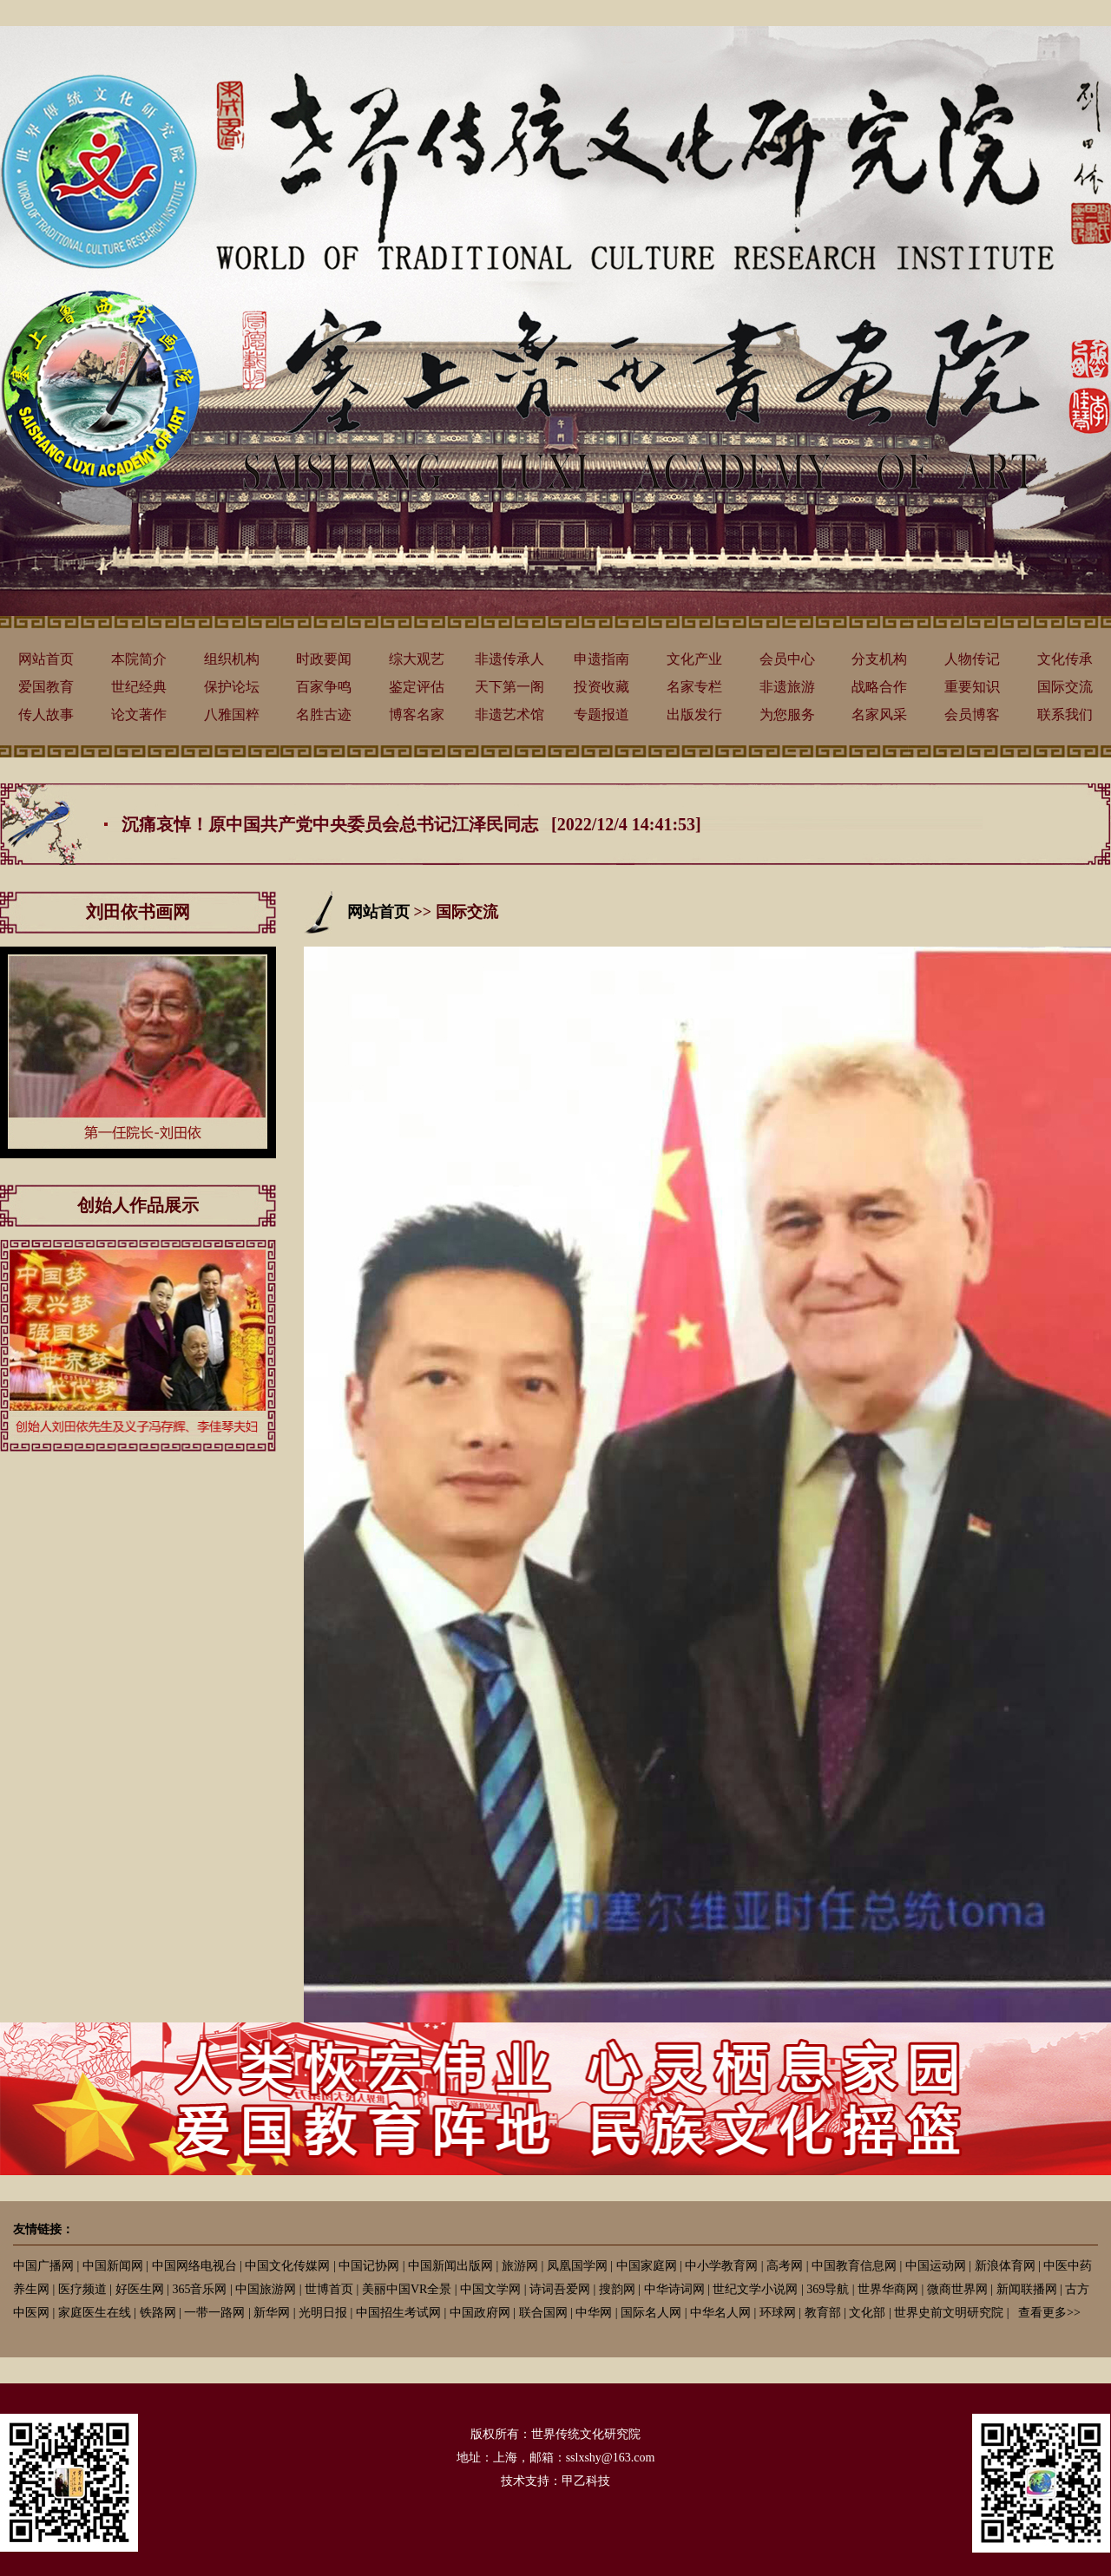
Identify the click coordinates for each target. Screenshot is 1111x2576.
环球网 (777, 2312)
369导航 (827, 2289)
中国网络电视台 (194, 2265)
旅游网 (520, 2265)
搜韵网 (617, 2289)
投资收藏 (601, 686)
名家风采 (879, 714)
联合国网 (543, 2312)
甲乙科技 (586, 2481)
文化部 (867, 2312)
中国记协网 (369, 2265)
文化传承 (1065, 659)
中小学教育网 (721, 2265)
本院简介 (139, 659)
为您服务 (787, 714)
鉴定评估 (416, 686)
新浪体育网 (1005, 2265)
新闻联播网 (1026, 2289)
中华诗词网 (674, 2289)
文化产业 (694, 659)
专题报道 (601, 714)
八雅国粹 (232, 714)
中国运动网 (935, 2265)
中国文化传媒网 (287, 2265)
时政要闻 (324, 659)
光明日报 (323, 2312)
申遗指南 (601, 659)
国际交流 (1065, 686)
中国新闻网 (112, 2265)
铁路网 (158, 2312)
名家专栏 (694, 686)
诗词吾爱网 (559, 2289)
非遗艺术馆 (509, 714)
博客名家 (416, 714)
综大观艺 (416, 659)
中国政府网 (480, 2312)
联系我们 (1065, 714)
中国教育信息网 (854, 2265)
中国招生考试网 (398, 2312)
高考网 (784, 2265)
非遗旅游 (787, 686)
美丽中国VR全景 (406, 2289)
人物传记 (972, 659)
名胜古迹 (324, 714)
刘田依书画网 (138, 911)
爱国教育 (46, 686)
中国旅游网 (265, 2289)
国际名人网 (651, 2312)
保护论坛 (232, 686)
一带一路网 (214, 2312)
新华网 (271, 2312)
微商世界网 (957, 2289)
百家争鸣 (324, 686)
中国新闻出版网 (450, 2265)
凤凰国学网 (577, 2265)
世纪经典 (139, 686)
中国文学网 (490, 2289)
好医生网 (139, 2289)
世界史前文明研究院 (948, 2312)
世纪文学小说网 (755, 2289)
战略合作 (879, 686)
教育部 (823, 2312)
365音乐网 (199, 2289)
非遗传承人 (509, 659)
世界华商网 (888, 2289)
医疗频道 (82, 2289)
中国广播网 (43, 2265)
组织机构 (232, 659)
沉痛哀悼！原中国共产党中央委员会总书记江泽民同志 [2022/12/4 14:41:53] (411, 824)
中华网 (593, 2312)
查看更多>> (1049, 2312)
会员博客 (972, 714)
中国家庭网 (646, 2265)
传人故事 (46, 714)
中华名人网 (720, 2312)
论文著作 (139, 714)
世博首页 (329, 2289)
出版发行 (694, 714)
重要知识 (972, 686)
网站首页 (46, 659)
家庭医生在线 (94, 2312)
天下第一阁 (509, 686)
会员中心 (787, 659)
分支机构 (879, 659)
